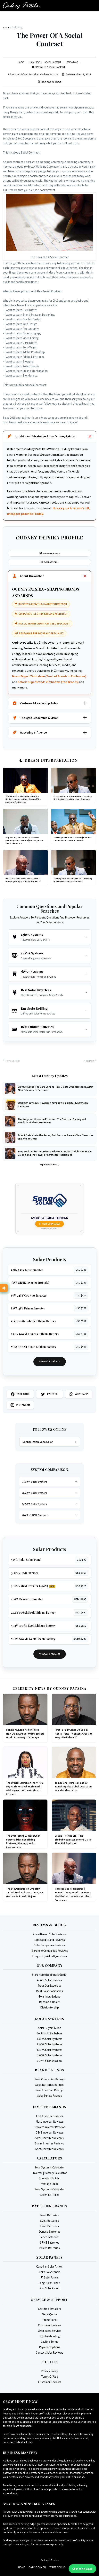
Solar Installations (49, 1996)
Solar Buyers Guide (49, 2028)
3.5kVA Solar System (34, 1493)
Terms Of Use (49, 2376)
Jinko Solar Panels (49, 2272)
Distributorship (49, 2007)
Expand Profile (49, 553)
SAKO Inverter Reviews (49, 2149)
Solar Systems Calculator (50, 2167)
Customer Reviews (49, 2325)
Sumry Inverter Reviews (49, 2143)
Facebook (20, 1394)
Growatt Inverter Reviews (49, 2127)
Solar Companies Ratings (50, 2079)
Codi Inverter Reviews (49, 2116)
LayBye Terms (49, 2341)
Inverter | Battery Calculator (49, 2173)
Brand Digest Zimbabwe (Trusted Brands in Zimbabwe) (49, 676)
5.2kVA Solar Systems (49, 2050)
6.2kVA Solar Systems (49, 2055)
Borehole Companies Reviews (49, 1950)
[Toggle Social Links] (4, 1288)
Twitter (49, 1394)
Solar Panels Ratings (49, 2095)
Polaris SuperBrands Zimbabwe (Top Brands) (48, 682)
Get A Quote (49, 2314)
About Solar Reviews (49, 1980)
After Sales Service (49, 2331)
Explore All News (49, 1164)
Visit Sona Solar (49, 1223)
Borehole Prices (49, 2195)
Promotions (49, 2320)
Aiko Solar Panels (49, 2288)
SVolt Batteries (49, 2220)
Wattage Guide (49, 2184)
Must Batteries (49, 2215)
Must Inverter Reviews (49, 2121)
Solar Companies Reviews (49, 1945)
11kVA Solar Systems (49, 2061)
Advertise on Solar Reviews (49, 1934)
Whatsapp (79, 1394)
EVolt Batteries (49, 2226)
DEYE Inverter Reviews (49, 2132)
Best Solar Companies (49, 1991)
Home (21, 2567)
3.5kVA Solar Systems (49, 2044)
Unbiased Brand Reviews (49, 1940)
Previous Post (12, 1060)
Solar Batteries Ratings (49, 2085)
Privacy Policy (49, 2371)
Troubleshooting (49, 2336)
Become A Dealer (49, 2002)
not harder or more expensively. (45, 2544)
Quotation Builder (50, 2178)
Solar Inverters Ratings (49, 2090)
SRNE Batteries (49, 2242)
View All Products (49, 1361)
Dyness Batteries (49, 2231)
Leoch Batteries (50, 2237)
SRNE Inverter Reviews (49, 2138)
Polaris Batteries (49, 2248)
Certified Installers (49, 2309)
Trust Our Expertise (49, 1985)
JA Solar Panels (49, 2277)
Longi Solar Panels (49, 2283)
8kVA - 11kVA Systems (35, 1515)
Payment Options (49, 2347)
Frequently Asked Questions (49, 1956)
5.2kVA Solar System (34, 1504)
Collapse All (49, 562)
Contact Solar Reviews (49, 2352)
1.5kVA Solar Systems (49, 2039)
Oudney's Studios (49, 2560)
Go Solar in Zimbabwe (49, 2033)
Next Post (89, 1060)
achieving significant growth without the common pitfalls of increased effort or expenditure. (45, 2489)
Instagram (20, 1405)
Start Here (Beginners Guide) (49, 1974)
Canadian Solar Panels (49, 2266)
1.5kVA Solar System (34, 1481)
